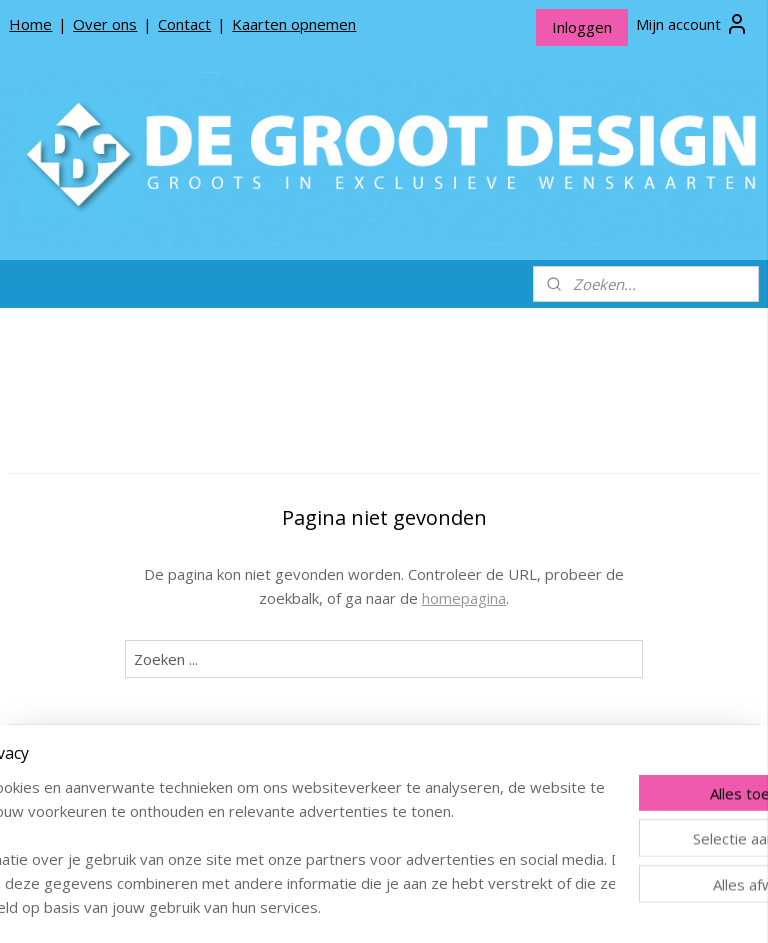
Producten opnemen (92, 670)
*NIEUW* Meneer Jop (96, 432)
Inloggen (582, 27)
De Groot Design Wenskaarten (109, 471)
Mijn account (692, 24)
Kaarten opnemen (294, 24)
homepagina (574, 598)
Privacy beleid (70, 701)
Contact (184, 24)
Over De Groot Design (98, 639)
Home (30, 24)
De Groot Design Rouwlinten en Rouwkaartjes (109, 573)
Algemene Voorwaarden (104, 733)
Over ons (105, 24)
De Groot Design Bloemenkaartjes (109, 518)
